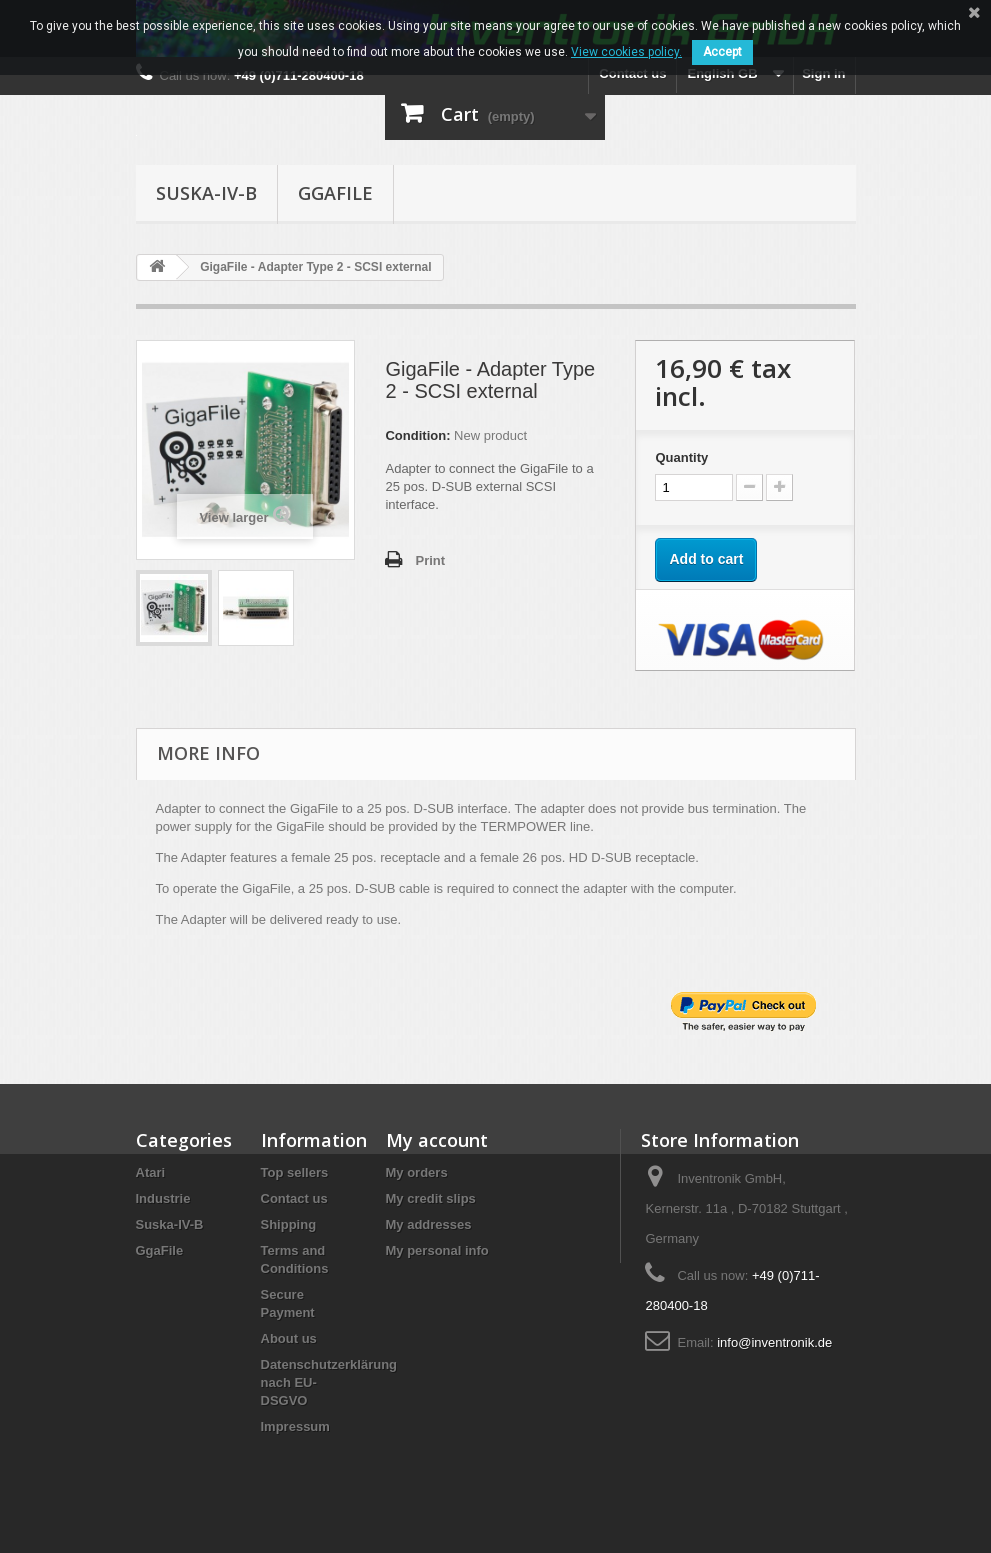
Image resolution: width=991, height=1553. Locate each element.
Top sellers (295, 1172)
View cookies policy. (626, 52)
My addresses (429, 1224)
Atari (151, 1172)
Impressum (295, 1426)
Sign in (823, 73)
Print (430, 560)
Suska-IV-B (206, 193)
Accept (722, 52)
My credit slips (431, 1198)
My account (437, 1140)
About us (289, 1338)
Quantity (681, 457)
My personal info (437, 1250)
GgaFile (335, 193)
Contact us (632, 73)
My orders (417, 1172)
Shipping (289, 1224)
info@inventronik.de (774, 1342)
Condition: (417, 435)
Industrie (163, 1198)
